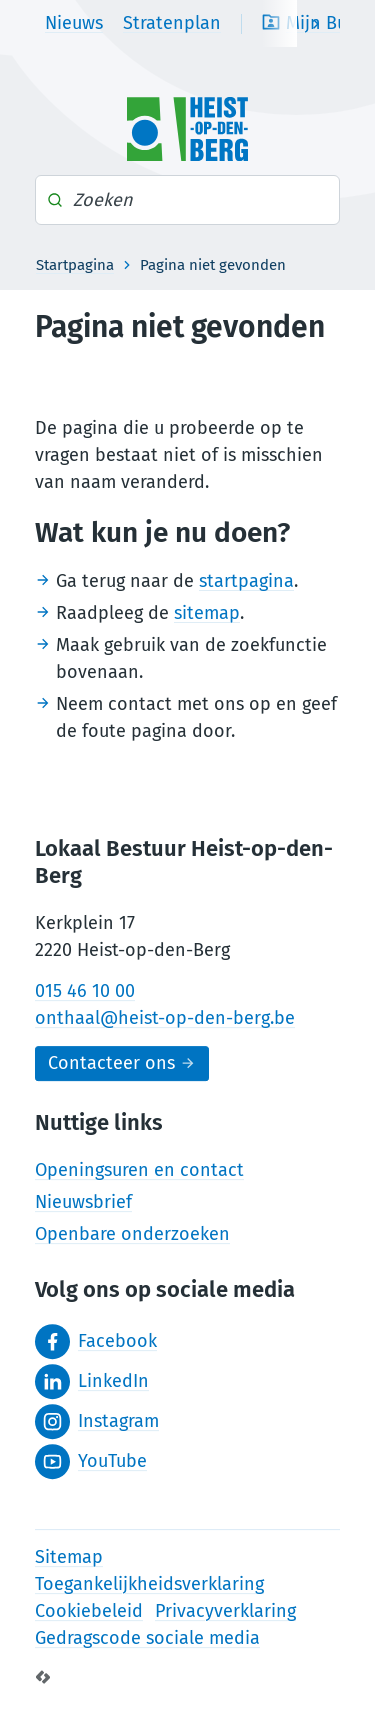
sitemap (207, 613)
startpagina (246, 581)
